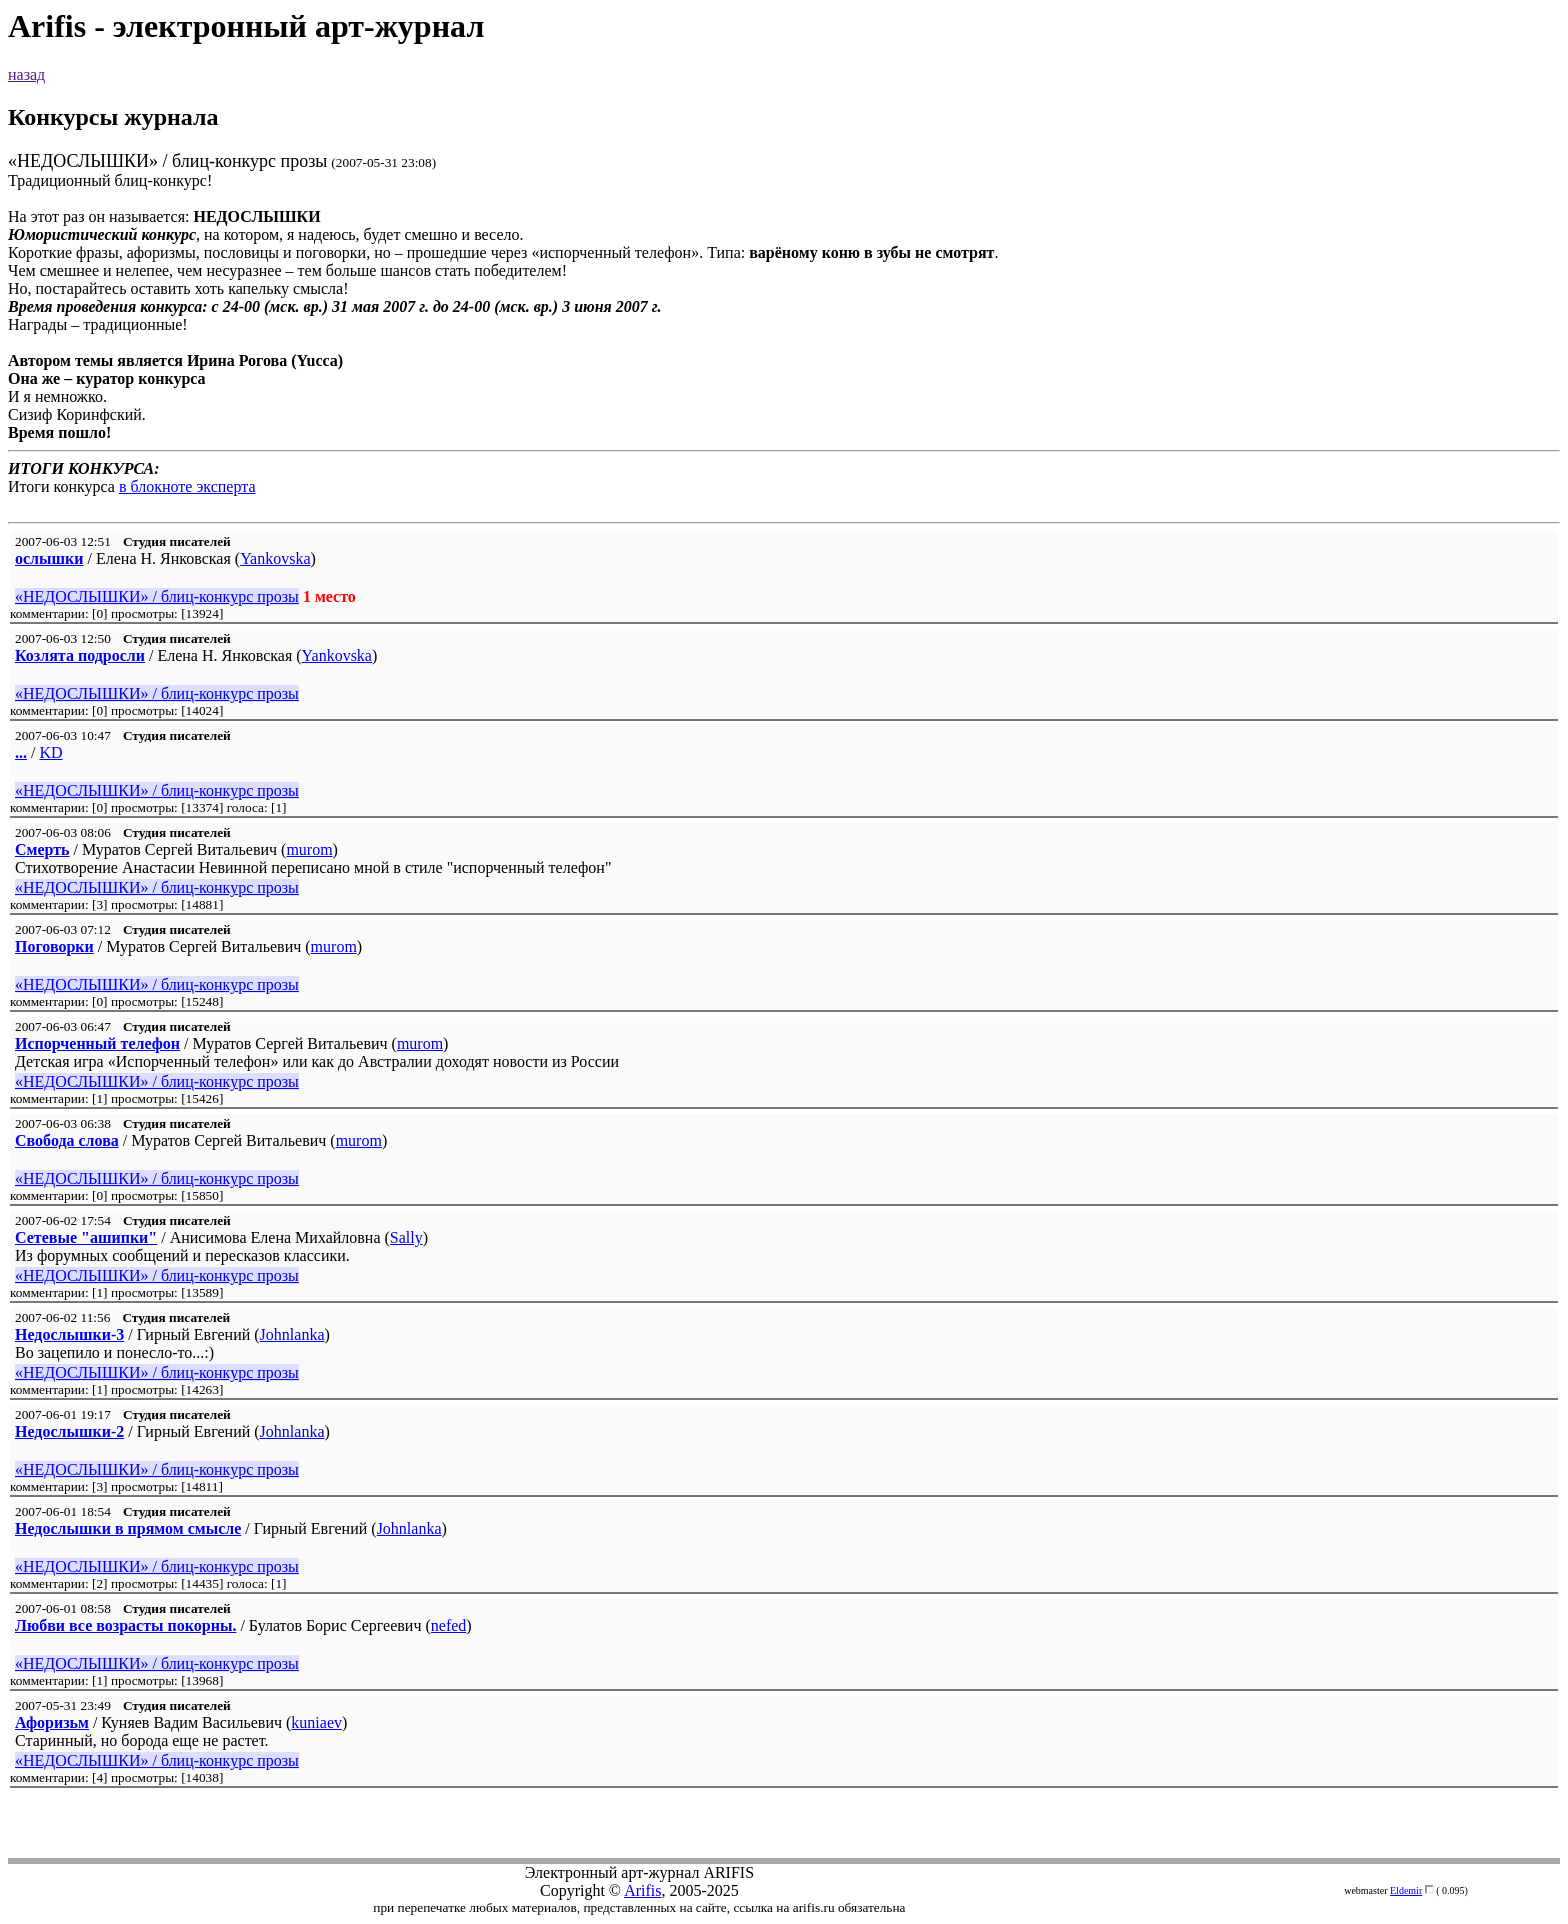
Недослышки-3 (69, 1334)
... (21, 752)
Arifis (642, 1890)
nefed (449, 1625)
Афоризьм (52, 1722)
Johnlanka (292, 1334)
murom (309, 849)
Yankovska (275, 558)
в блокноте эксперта (187, 486)
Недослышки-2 (69, 1431)
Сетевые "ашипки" (86, 1237)
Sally (406, 1237)
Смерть (42, 849)
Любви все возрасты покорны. (125, 1625)
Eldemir (1406, 1890)
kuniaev (316, 1722)
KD (50, 752)
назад (26, 74)
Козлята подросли (80, 655)
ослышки (49, 558)
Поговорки (54, 946)
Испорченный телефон (97, 1043)
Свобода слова (67, 1140)
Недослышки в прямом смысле (128, 1528)
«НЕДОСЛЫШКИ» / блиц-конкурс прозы (157, 596)
